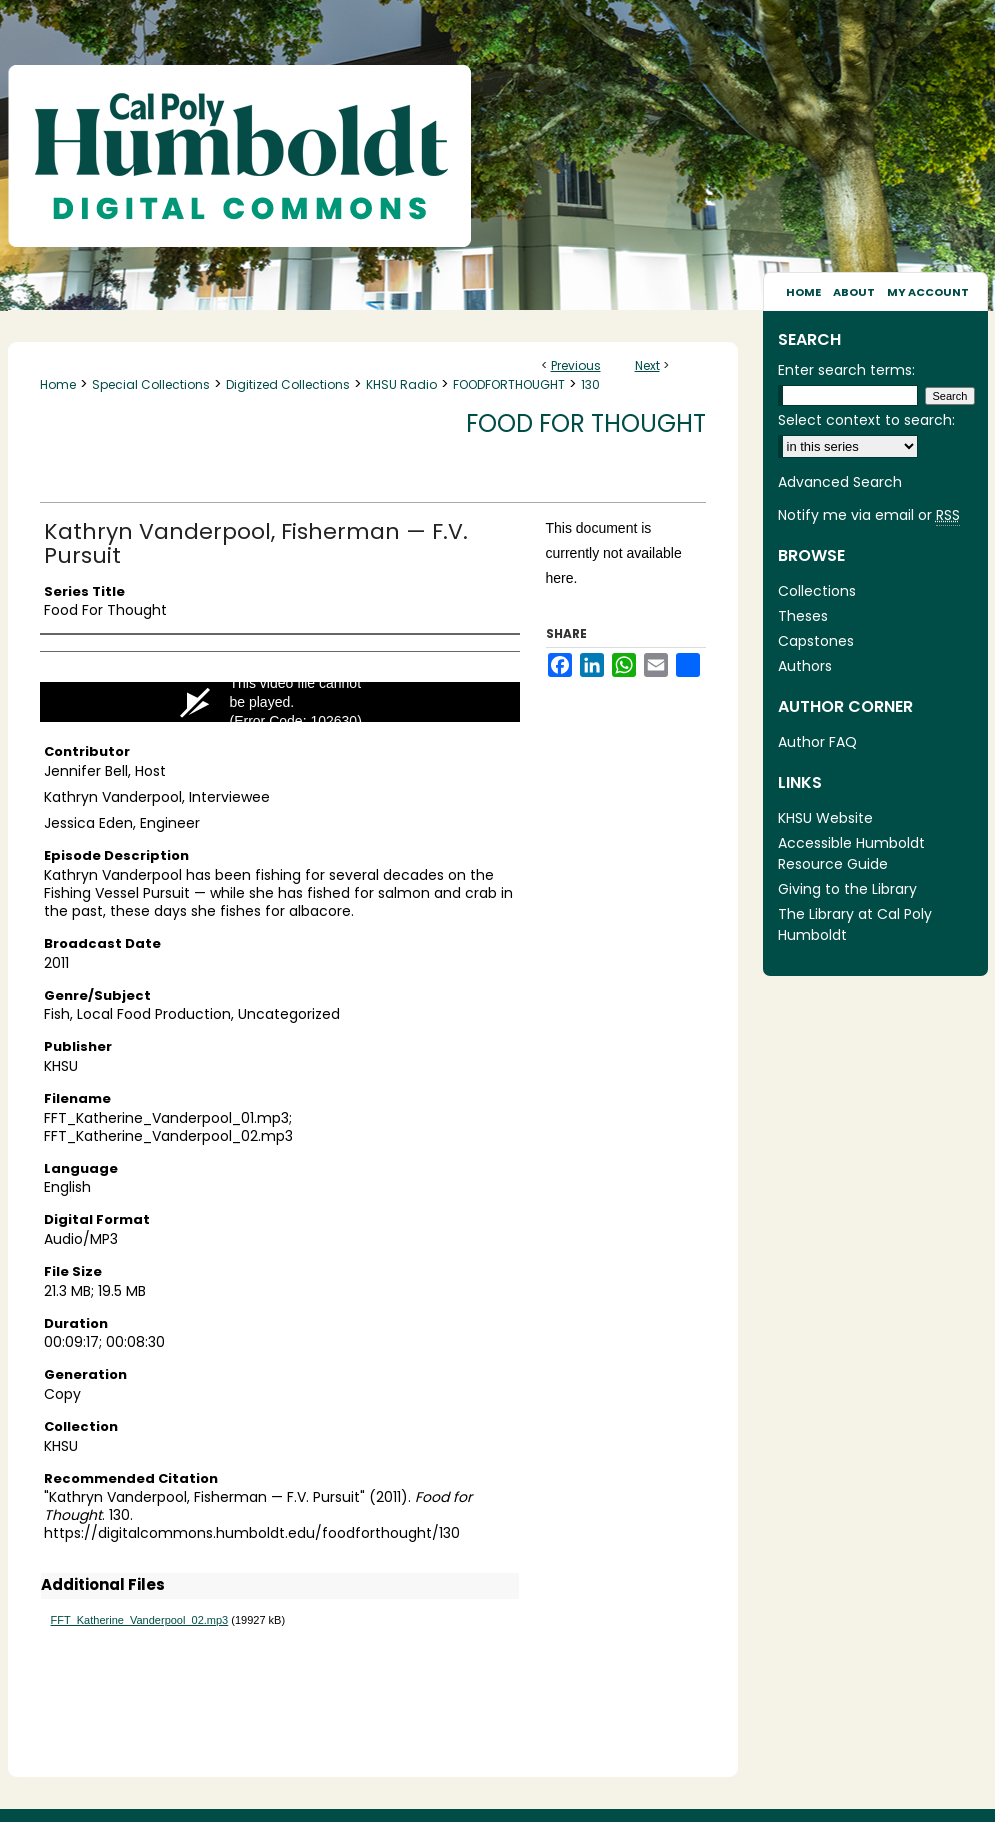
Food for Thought (586, 423)
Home (58, 384)
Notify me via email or (869, 515)
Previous (576, 365)
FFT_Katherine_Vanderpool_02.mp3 (140, 1620)
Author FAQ (817, 742)
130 (590, 384)
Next (647, 365)
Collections (817, 591)
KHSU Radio (401, 384)
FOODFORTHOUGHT (509, 384)
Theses (803, 616)
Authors (805, 666)
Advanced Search (840, 482)
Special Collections (151, 384)
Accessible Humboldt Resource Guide (851, 853)
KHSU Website (825, 818)
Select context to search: (866, 420)
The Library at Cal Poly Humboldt (855, 924)
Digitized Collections (288, 384)
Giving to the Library (847, 889)
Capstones (816, 641)
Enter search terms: (846, 370)
